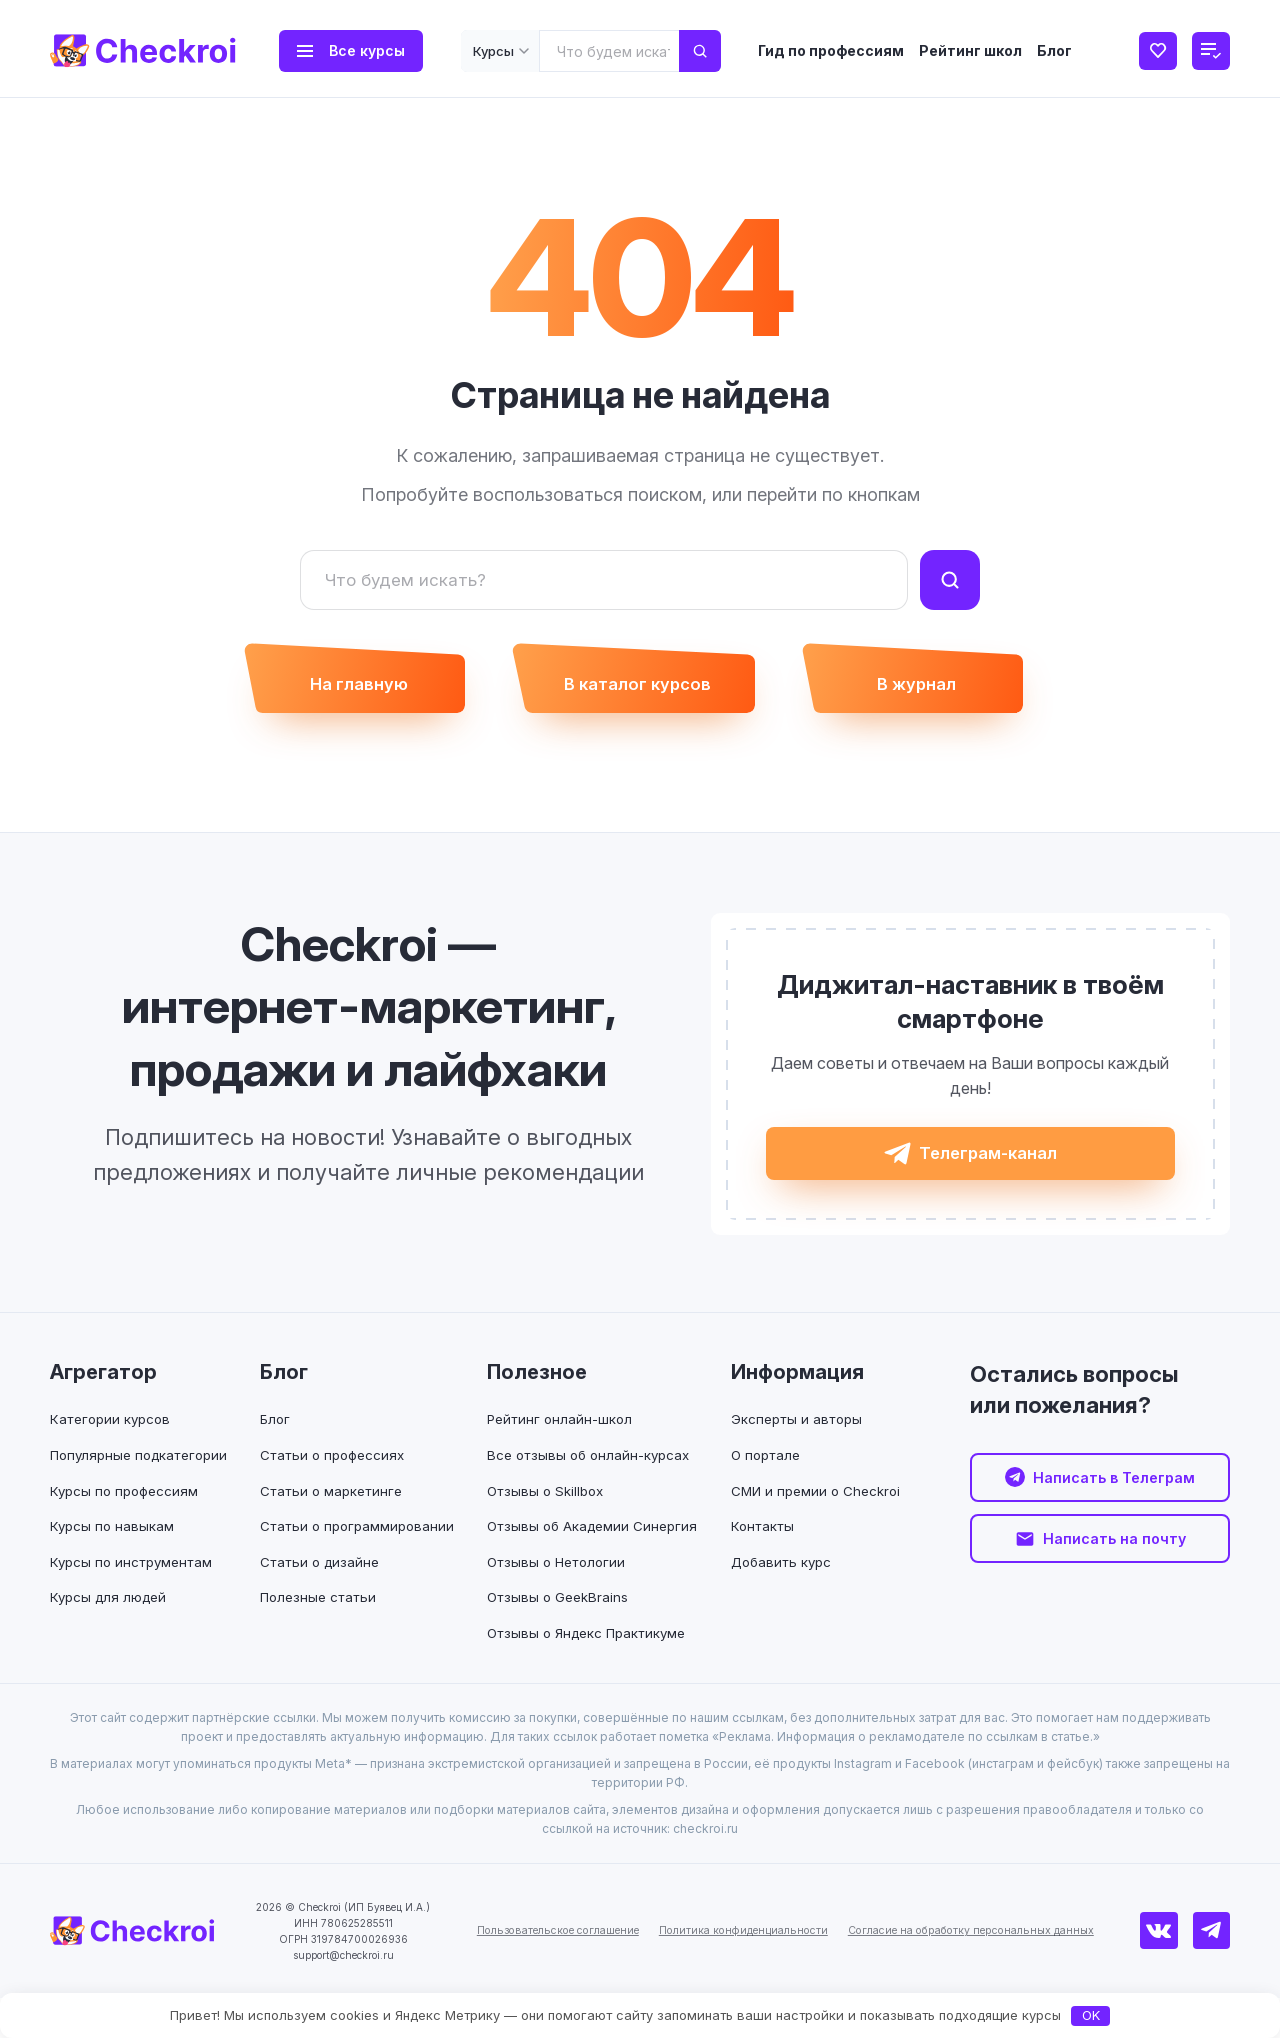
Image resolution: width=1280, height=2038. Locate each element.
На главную (339, 690)
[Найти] (950, 580)
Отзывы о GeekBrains (560, 1637)
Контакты (756, 1546)
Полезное (537, 1393)
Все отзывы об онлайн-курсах (592, 1475)
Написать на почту (1114, 1563)
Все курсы (367, 50)
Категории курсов (113, 1439)
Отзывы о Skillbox (548, 1510)
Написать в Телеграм (1114, 1499)
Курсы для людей (112, 1617)
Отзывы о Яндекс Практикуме (592, 1672)
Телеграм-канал (988, 1168)
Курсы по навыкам (113, 1546)
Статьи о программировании (363, 1546)
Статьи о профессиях (337, 1475)
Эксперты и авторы (791, 1439)
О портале (760, 1475)
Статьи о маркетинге (336, 1510)
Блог (1054, 50)
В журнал (935, 690)
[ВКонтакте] (1170, 1971)
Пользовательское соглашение (526, 1970)
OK (1091, 2015)
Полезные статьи (323, 1617)
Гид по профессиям (831, 50)
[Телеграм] (1215, 1971)
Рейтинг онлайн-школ (562, 1439)
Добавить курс (776, 1582)
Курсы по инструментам (135, 1582)
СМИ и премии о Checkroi (811, 1510)
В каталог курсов (637, 690)
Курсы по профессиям (127, 1510)
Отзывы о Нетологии (560, 1601)
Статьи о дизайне (324, 1582)
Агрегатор (103, 1393)
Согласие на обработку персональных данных (990, 1970)
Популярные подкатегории (144, 1475)
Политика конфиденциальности (735, 1970)
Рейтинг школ (970, 50)
